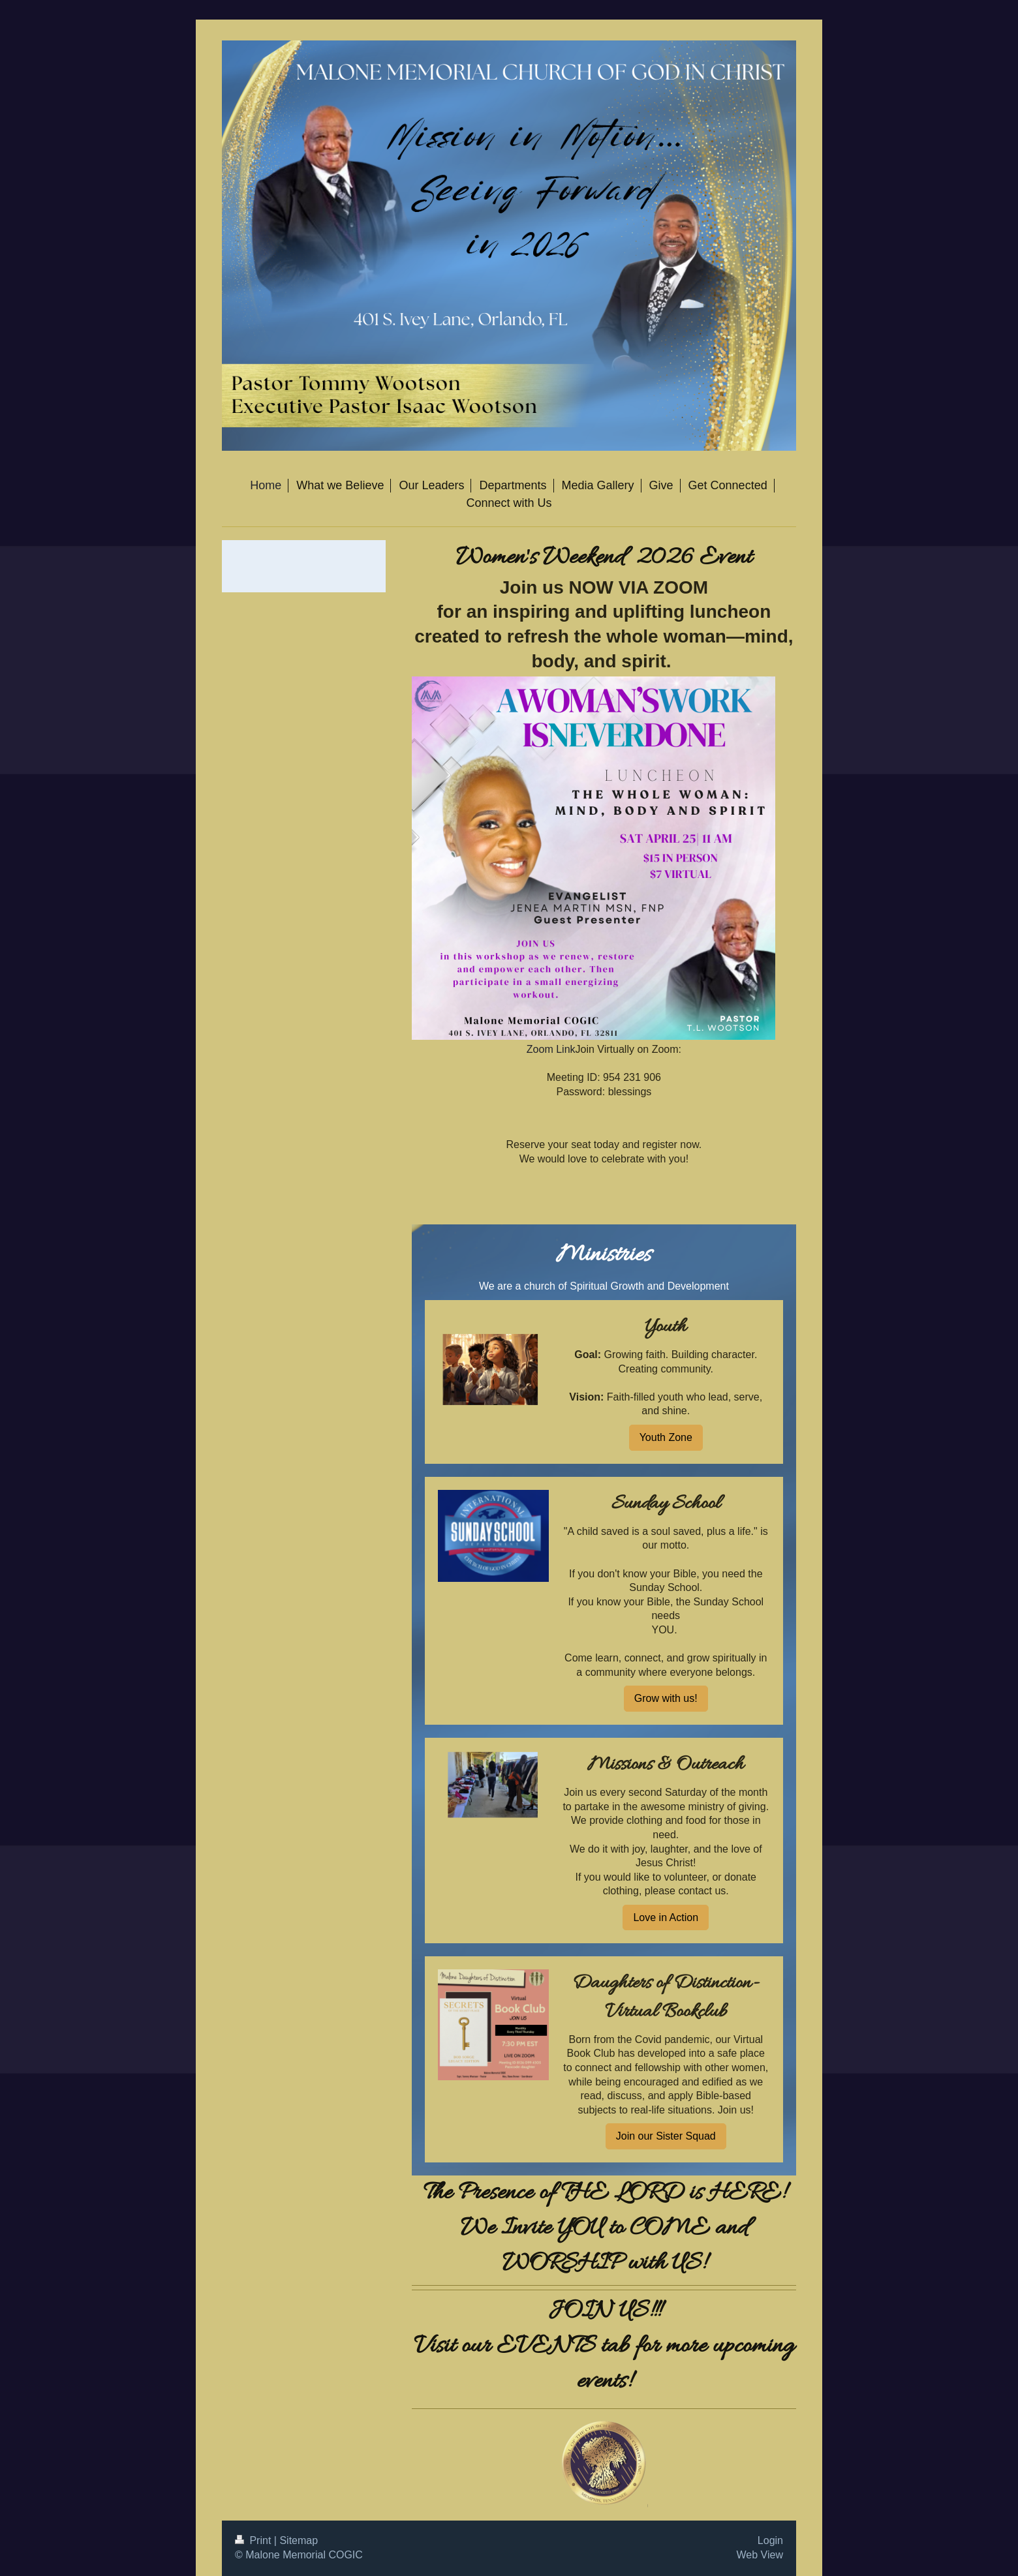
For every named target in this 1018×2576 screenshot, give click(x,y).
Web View (760, 2554)
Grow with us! (666, 1698)
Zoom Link (551, 1049)
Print (254, 2540)
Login (770, 2540)
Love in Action (665, 1917)
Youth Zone (666, 1437)
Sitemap (298, 2540)
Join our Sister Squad (666, 2136)
